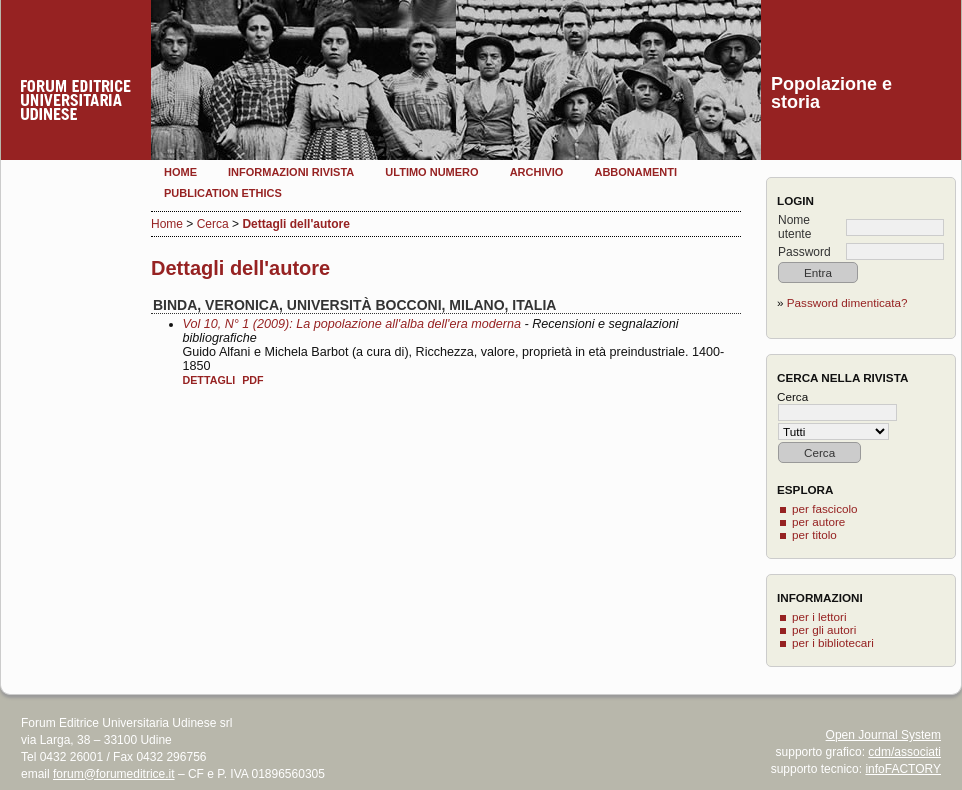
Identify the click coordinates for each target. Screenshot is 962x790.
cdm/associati (904, 752)
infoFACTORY (903, 769)
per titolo (814, 534)
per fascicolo (825, 508)
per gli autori (824, 629)
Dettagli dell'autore (296, 224)
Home (180, 172)
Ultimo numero (431, 172)
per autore (818, 521)
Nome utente (794, 227)
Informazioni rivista (291, 172)
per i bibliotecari (833, 642)
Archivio (537, 172)
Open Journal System (883, 735)
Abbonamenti (635, 172)
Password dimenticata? (847, 302)
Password (804, 252)
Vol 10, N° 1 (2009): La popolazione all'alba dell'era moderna (352, 324)
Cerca (213, 224)
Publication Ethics (223, 193)
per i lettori (819, 616)
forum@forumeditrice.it (114, 774)
